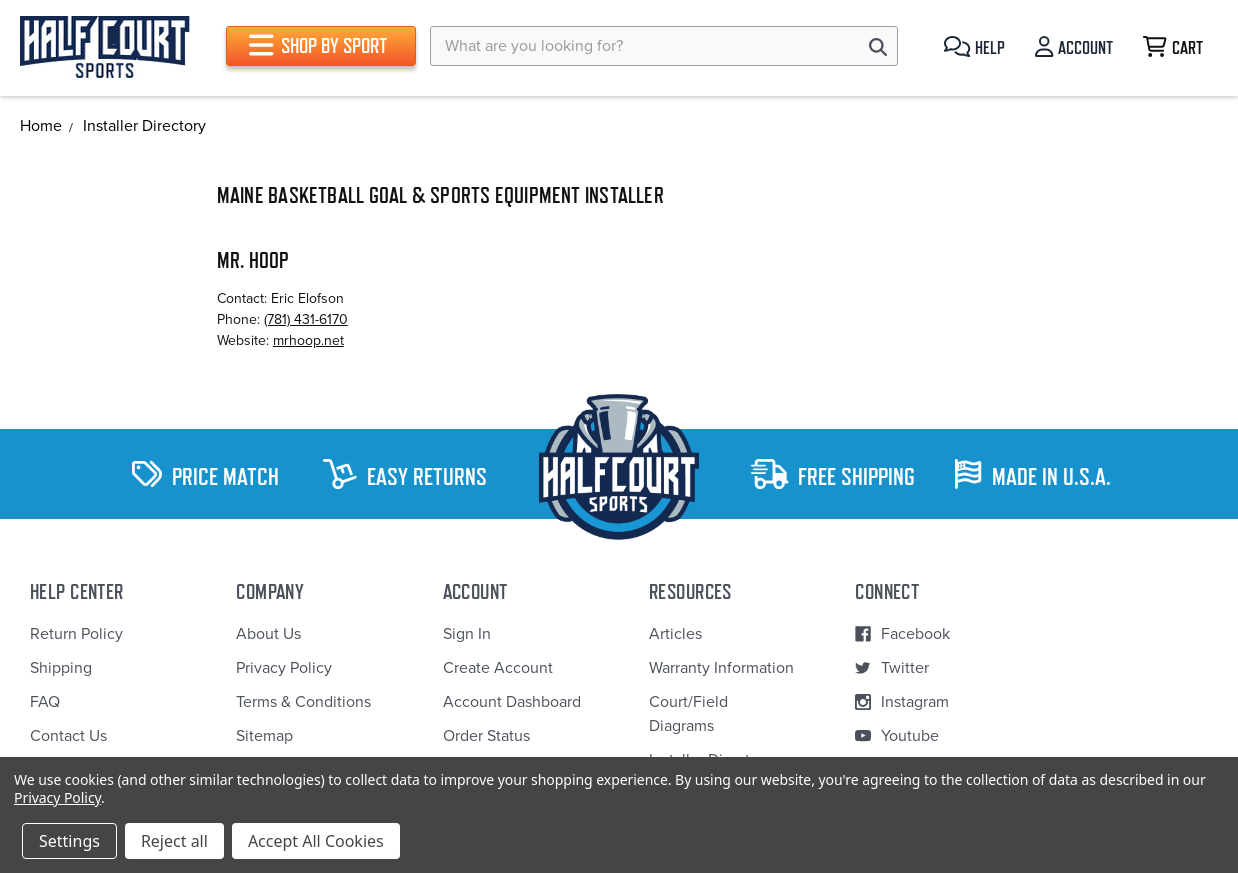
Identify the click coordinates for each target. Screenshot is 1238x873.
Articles (675, 634)
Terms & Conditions (303, 702)
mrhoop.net (308, 340)
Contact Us (68, 736)
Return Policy (76, 634)
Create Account (498, 668)
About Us (268, 634)
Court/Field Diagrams (688, 714)
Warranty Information (721, 668)
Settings (69, 841)
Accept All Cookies (316, 841)
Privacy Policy (284, 668)
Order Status (486, 736)
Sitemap (264, 736)
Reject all (174, 841)
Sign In (467, 634)
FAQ (45, 702)
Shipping (61, 668)
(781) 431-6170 (306, 319)
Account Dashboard (512, 702)
